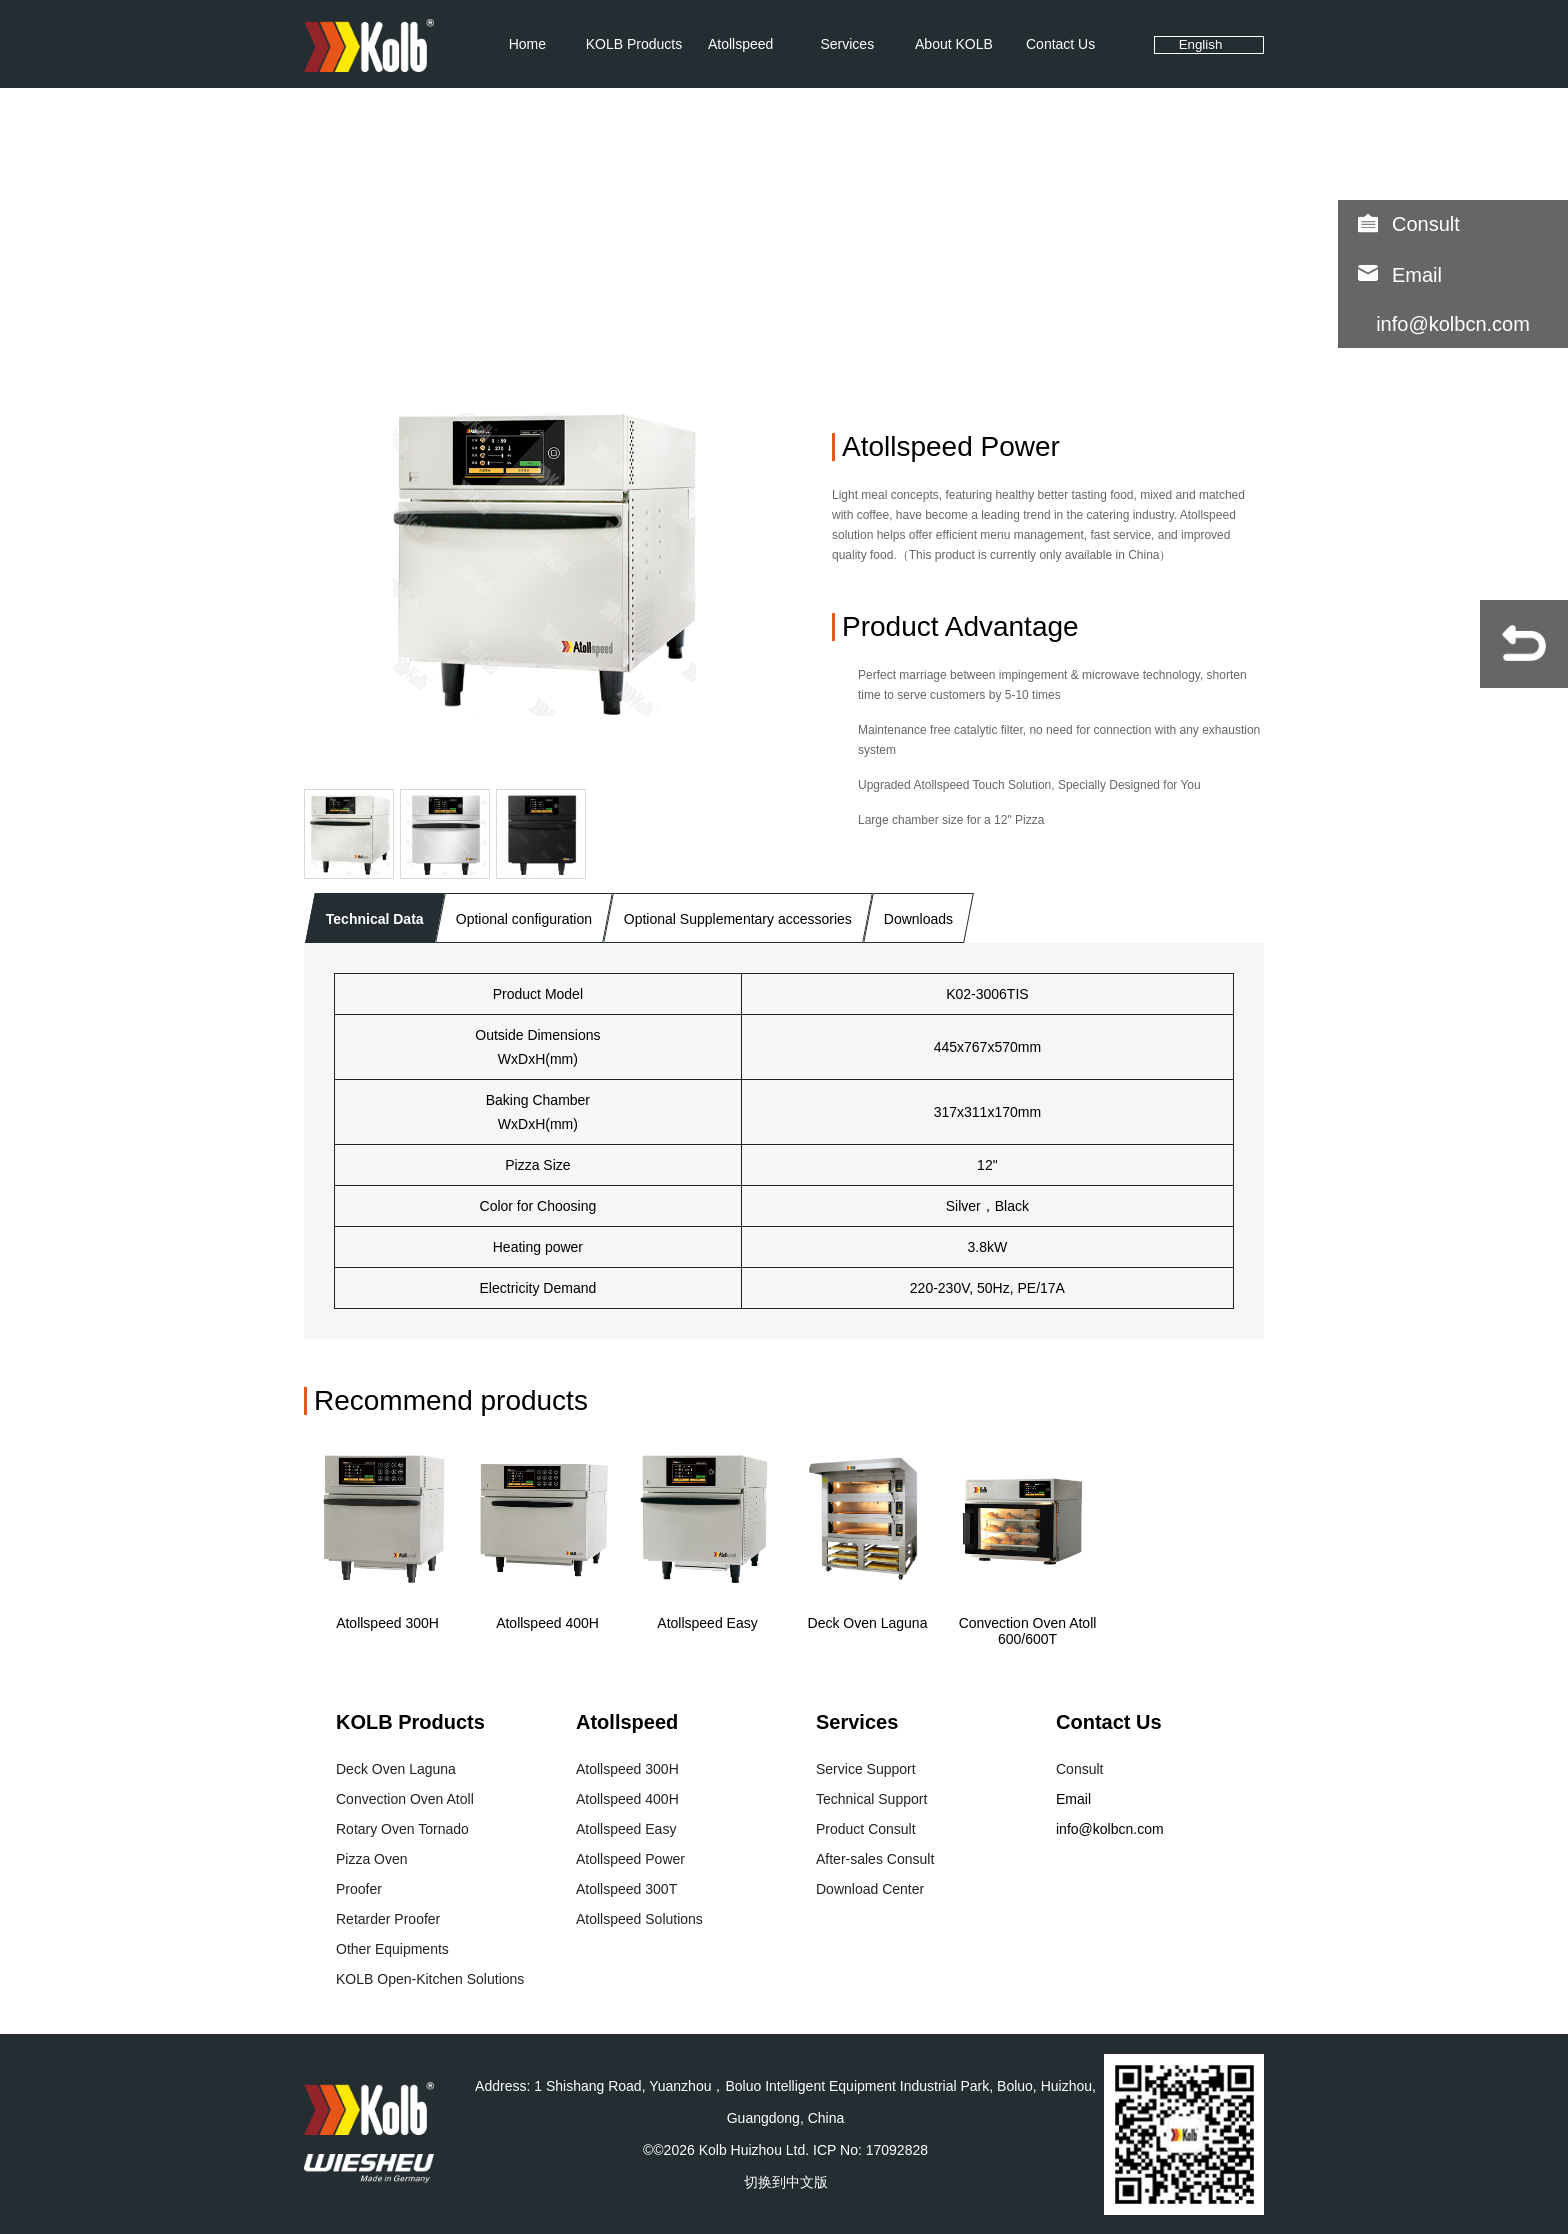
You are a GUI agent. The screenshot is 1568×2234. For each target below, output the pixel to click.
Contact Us (1060, 44)
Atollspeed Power (630, 1859)
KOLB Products (634, 44)
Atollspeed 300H (387, 1623)
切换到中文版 (786, 2182)
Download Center (870, 1889)
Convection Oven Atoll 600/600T (1028, 1631)
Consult (1426, 224)
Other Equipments (392, 1949)
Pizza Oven (372, 1859)
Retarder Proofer (388, 1919)
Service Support (866, 1769)
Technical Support (871, 1799)
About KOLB (954, 44)
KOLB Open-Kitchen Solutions (430, 1979)
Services (847, 44)
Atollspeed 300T (626, 1889)
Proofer (359, 1889)
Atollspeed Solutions (639, 1919)
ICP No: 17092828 (870, 2150)
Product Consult (866, 1829)
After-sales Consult (875, 1859)
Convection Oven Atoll (405, 1799)
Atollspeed (740, 44)
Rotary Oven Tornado (402, 1829)
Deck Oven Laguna (868, 1623)
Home (527, 44)
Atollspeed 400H (547, 1623)
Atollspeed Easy (707, 1623)
